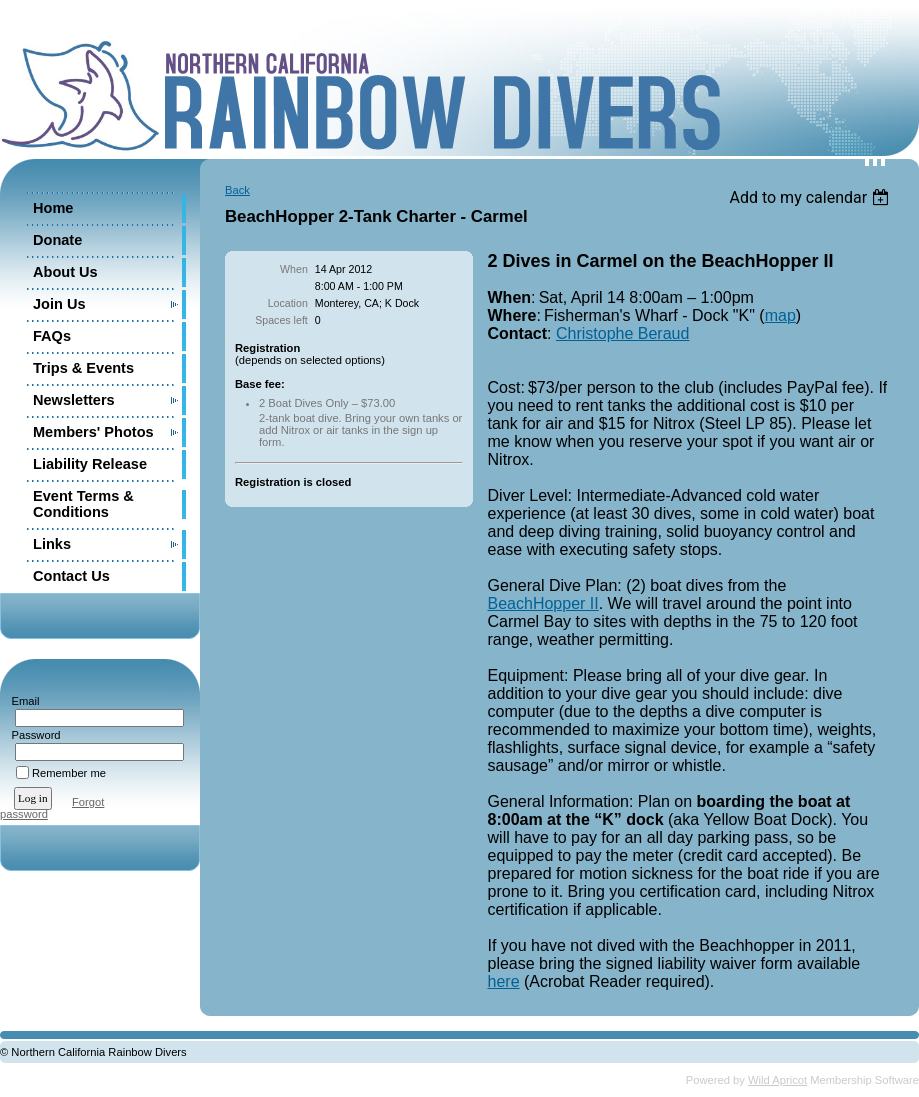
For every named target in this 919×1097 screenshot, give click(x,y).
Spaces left (281, 320)
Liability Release (90, 464)
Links (52, 544)
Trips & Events (83, 368)
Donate (57, 240)
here (504, 981)
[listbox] (811, 197)
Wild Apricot (777, 1080)
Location (288, 303)
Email (21, 701)
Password (32, 735)
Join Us (59, 304)
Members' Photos (93, 432)
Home (53, 208)
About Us (65, 272)
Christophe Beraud (622, 333)
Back (237, 190)
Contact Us (71, 576)
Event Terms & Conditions (83, 504)
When (294, 269)
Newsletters (74, 400)
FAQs (52, 336)
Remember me (69, 773)
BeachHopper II (543, 603)
